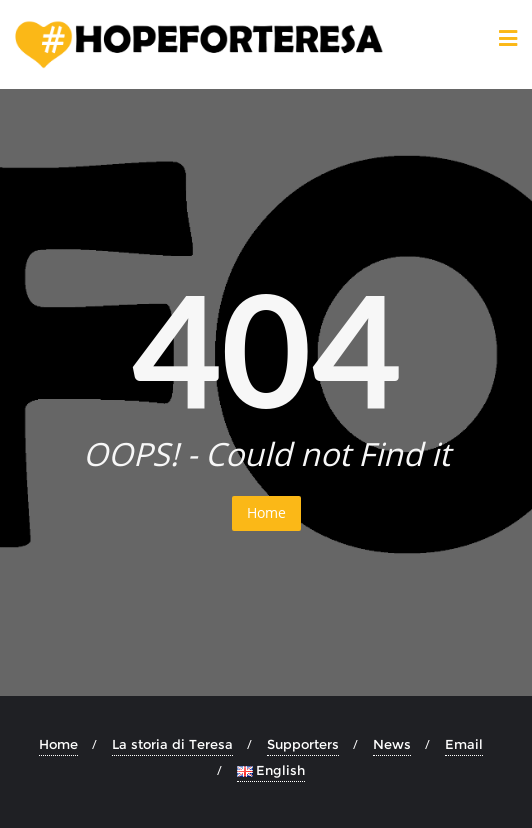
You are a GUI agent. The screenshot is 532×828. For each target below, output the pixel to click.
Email (464, 744)
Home (266, 512)
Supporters (303, 744)
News (392, 744)
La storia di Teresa (172, 744)
